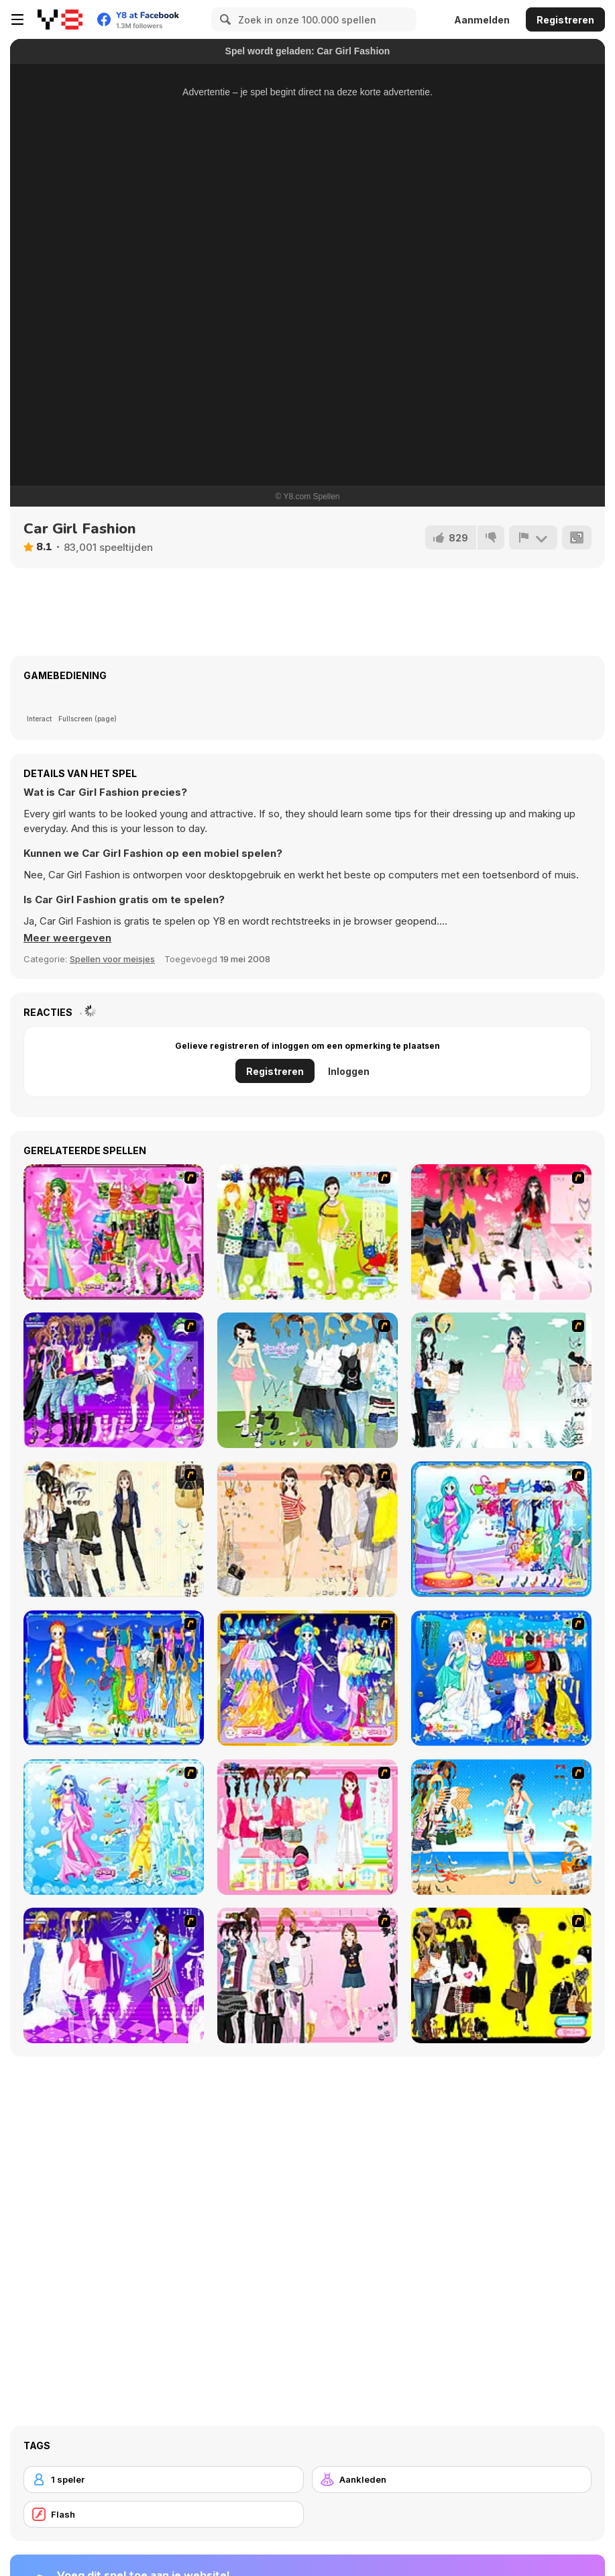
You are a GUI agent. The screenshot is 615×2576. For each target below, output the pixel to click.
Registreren (565, 19)
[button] (67, 938)
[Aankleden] (452, 2479)
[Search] (223, 19)
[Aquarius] (113, 1827)
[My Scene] (113, 1975)
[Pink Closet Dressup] (307, 1827)
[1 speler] (163, 2479)
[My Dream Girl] (307, 1380)
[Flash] (163, 2514)
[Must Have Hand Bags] (307, 1232)
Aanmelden (482, 19)
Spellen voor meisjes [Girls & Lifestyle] (112, 959)
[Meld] (533, 537)
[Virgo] (113, 1678)
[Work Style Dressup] (113, 1529)
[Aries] (307, 1678)
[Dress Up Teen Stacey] (501, 1232)
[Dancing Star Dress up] (113, 1380)
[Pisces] (501, 1529)
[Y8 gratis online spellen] (60, 19)
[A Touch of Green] (113, 1232)
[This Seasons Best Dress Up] (501, 1975)
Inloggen (349, 1071)
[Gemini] (501, 1678)
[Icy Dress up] (501, 1380)
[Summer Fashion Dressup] (307, 1975)
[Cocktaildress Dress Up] (307, 1529)
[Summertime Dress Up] (501, 1827)
